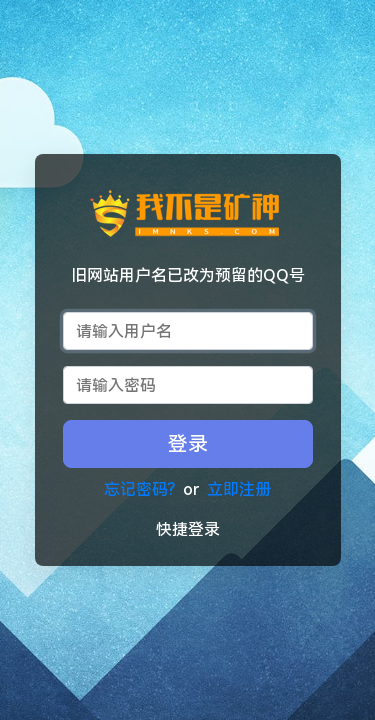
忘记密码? (139, 489)
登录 (188, 444)
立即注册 (239, 489)
